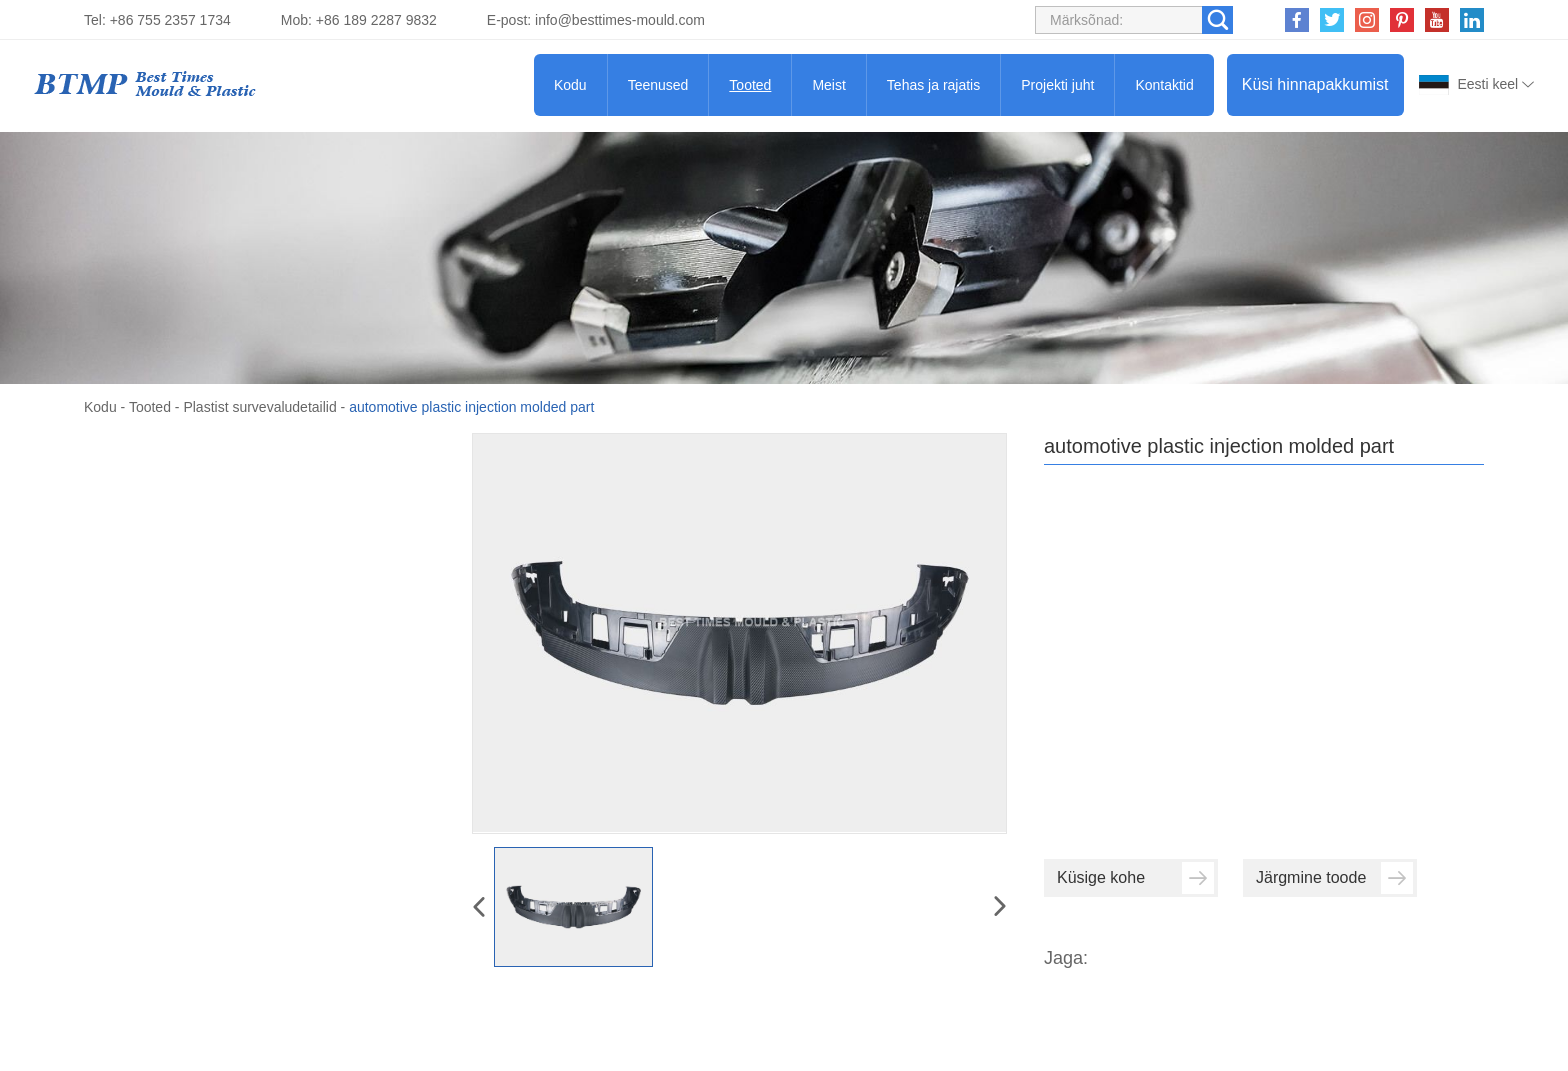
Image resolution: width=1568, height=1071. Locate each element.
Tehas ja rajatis (933, 85)
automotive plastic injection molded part (471, 407)
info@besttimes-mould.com (620, 20)
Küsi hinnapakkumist (1315, 84)
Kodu (570, 85)
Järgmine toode (1334, 878)
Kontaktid (1164, 85)
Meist (828, 85)
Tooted (750, 85)
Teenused (658, 85)
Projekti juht (1057, 85)
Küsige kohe (1135, 878)
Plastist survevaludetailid (259, 407)
